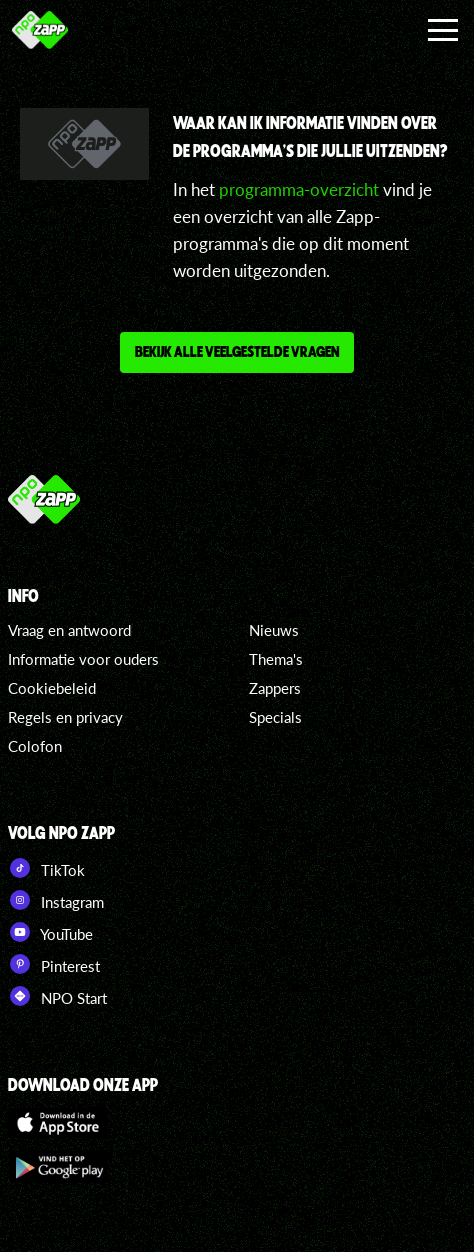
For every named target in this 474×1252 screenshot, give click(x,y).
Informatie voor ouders (83, 659)
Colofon (35, 746)
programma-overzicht (299, 189)
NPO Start (57, 996)
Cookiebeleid (52, 688)
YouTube (50, 932)
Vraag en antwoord (69, 630)
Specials (275, 717)
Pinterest (54, 964)
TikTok (46, 868)
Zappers (275, 688)
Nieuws (274, 630)
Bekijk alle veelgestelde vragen (237, 351)
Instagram (56, 900)
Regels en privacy (65, 717)
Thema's (276, 659)
